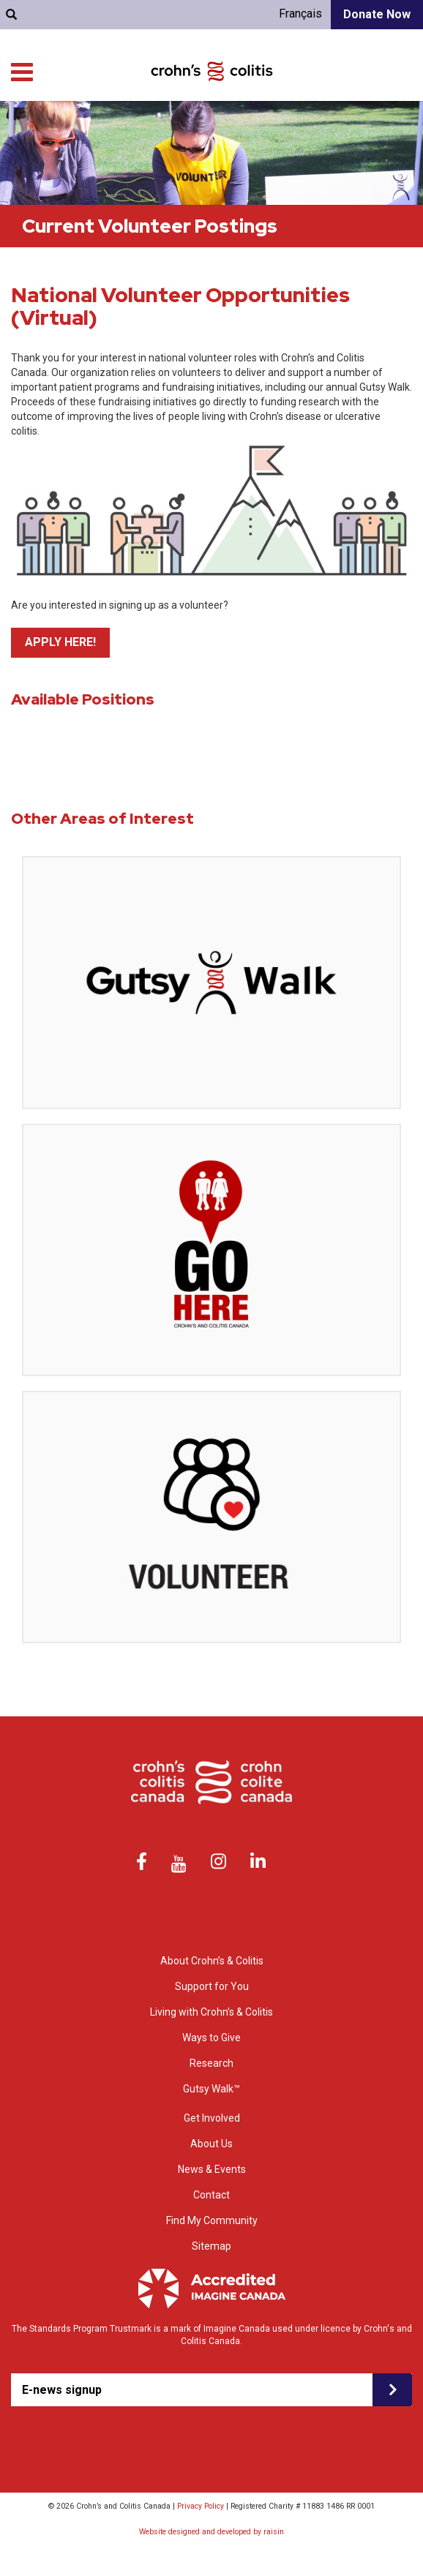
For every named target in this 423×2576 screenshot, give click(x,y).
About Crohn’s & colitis (88, 124)
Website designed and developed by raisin (211, 2531)
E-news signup (62, 2390)
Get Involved (387, 138)
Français (300, 13)
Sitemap (211, 2246)
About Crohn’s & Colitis (211, 1961)
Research (393, 124)
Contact (211, 2195)
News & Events (212, 2169)
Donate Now (377, 14)
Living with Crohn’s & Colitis (296, 124)
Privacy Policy (200, 2506)
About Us (211, 2143)
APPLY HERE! (60, 642)
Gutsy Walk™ (211, 2089)
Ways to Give (318, 138)
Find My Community (95, 87)
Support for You (186, 124)
